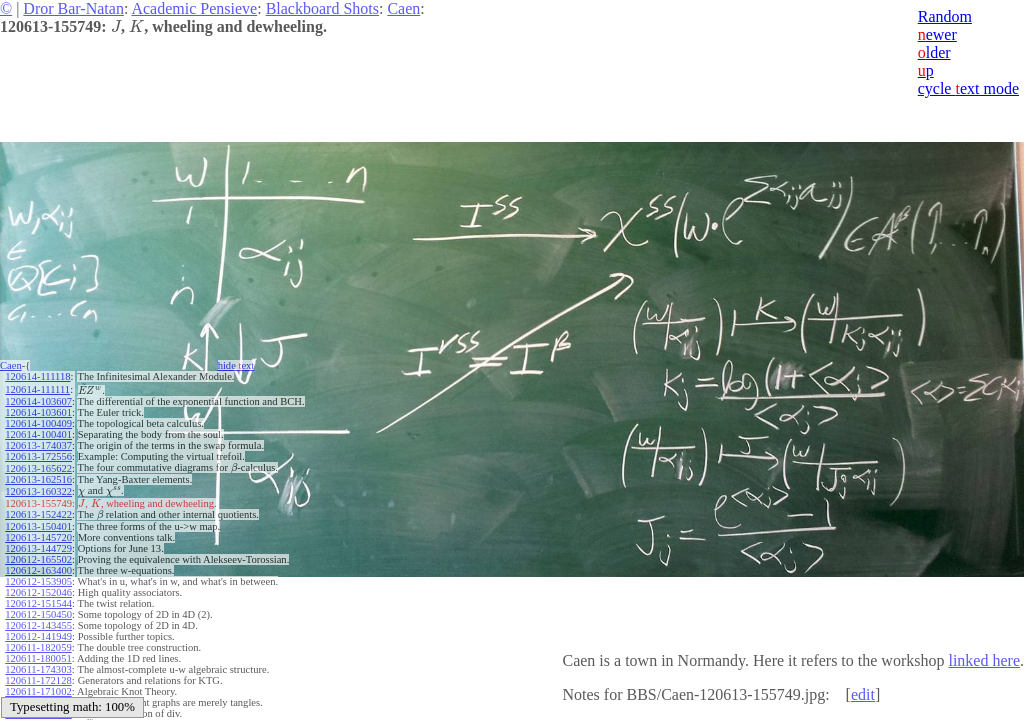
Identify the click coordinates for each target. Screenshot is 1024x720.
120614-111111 (37, 389)
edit (863, 694)
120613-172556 (38, 456)
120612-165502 (38, 559)
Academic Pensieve (194, 8)
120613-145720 (38, 537)
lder (934, 52)
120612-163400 (38, 570)
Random (945, 16)
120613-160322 (38, 491)
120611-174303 (38, 669)
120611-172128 (38, 680)
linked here (984, 660)
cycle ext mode (968, 88)
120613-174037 (38, 445)
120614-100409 (38, 423)
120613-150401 (38, 526)
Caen (403, 8)
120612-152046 (38, 592)
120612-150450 (38, 614)
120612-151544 (38, 603)
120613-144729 (38, 548)
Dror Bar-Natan (73, 8)
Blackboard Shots (322, 8)
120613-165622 (38, 468)
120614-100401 (38, 434)
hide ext (236, 365)
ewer (937, 34)
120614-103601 (38, 412)
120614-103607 (38, 401)
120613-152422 (38, 514)
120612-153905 (38, 581)
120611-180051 (38, 658)
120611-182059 (38, 647)
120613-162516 (38, 479)
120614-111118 (37, 376)
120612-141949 (38, 636)
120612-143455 (38, 625)
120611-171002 (38, 691)
